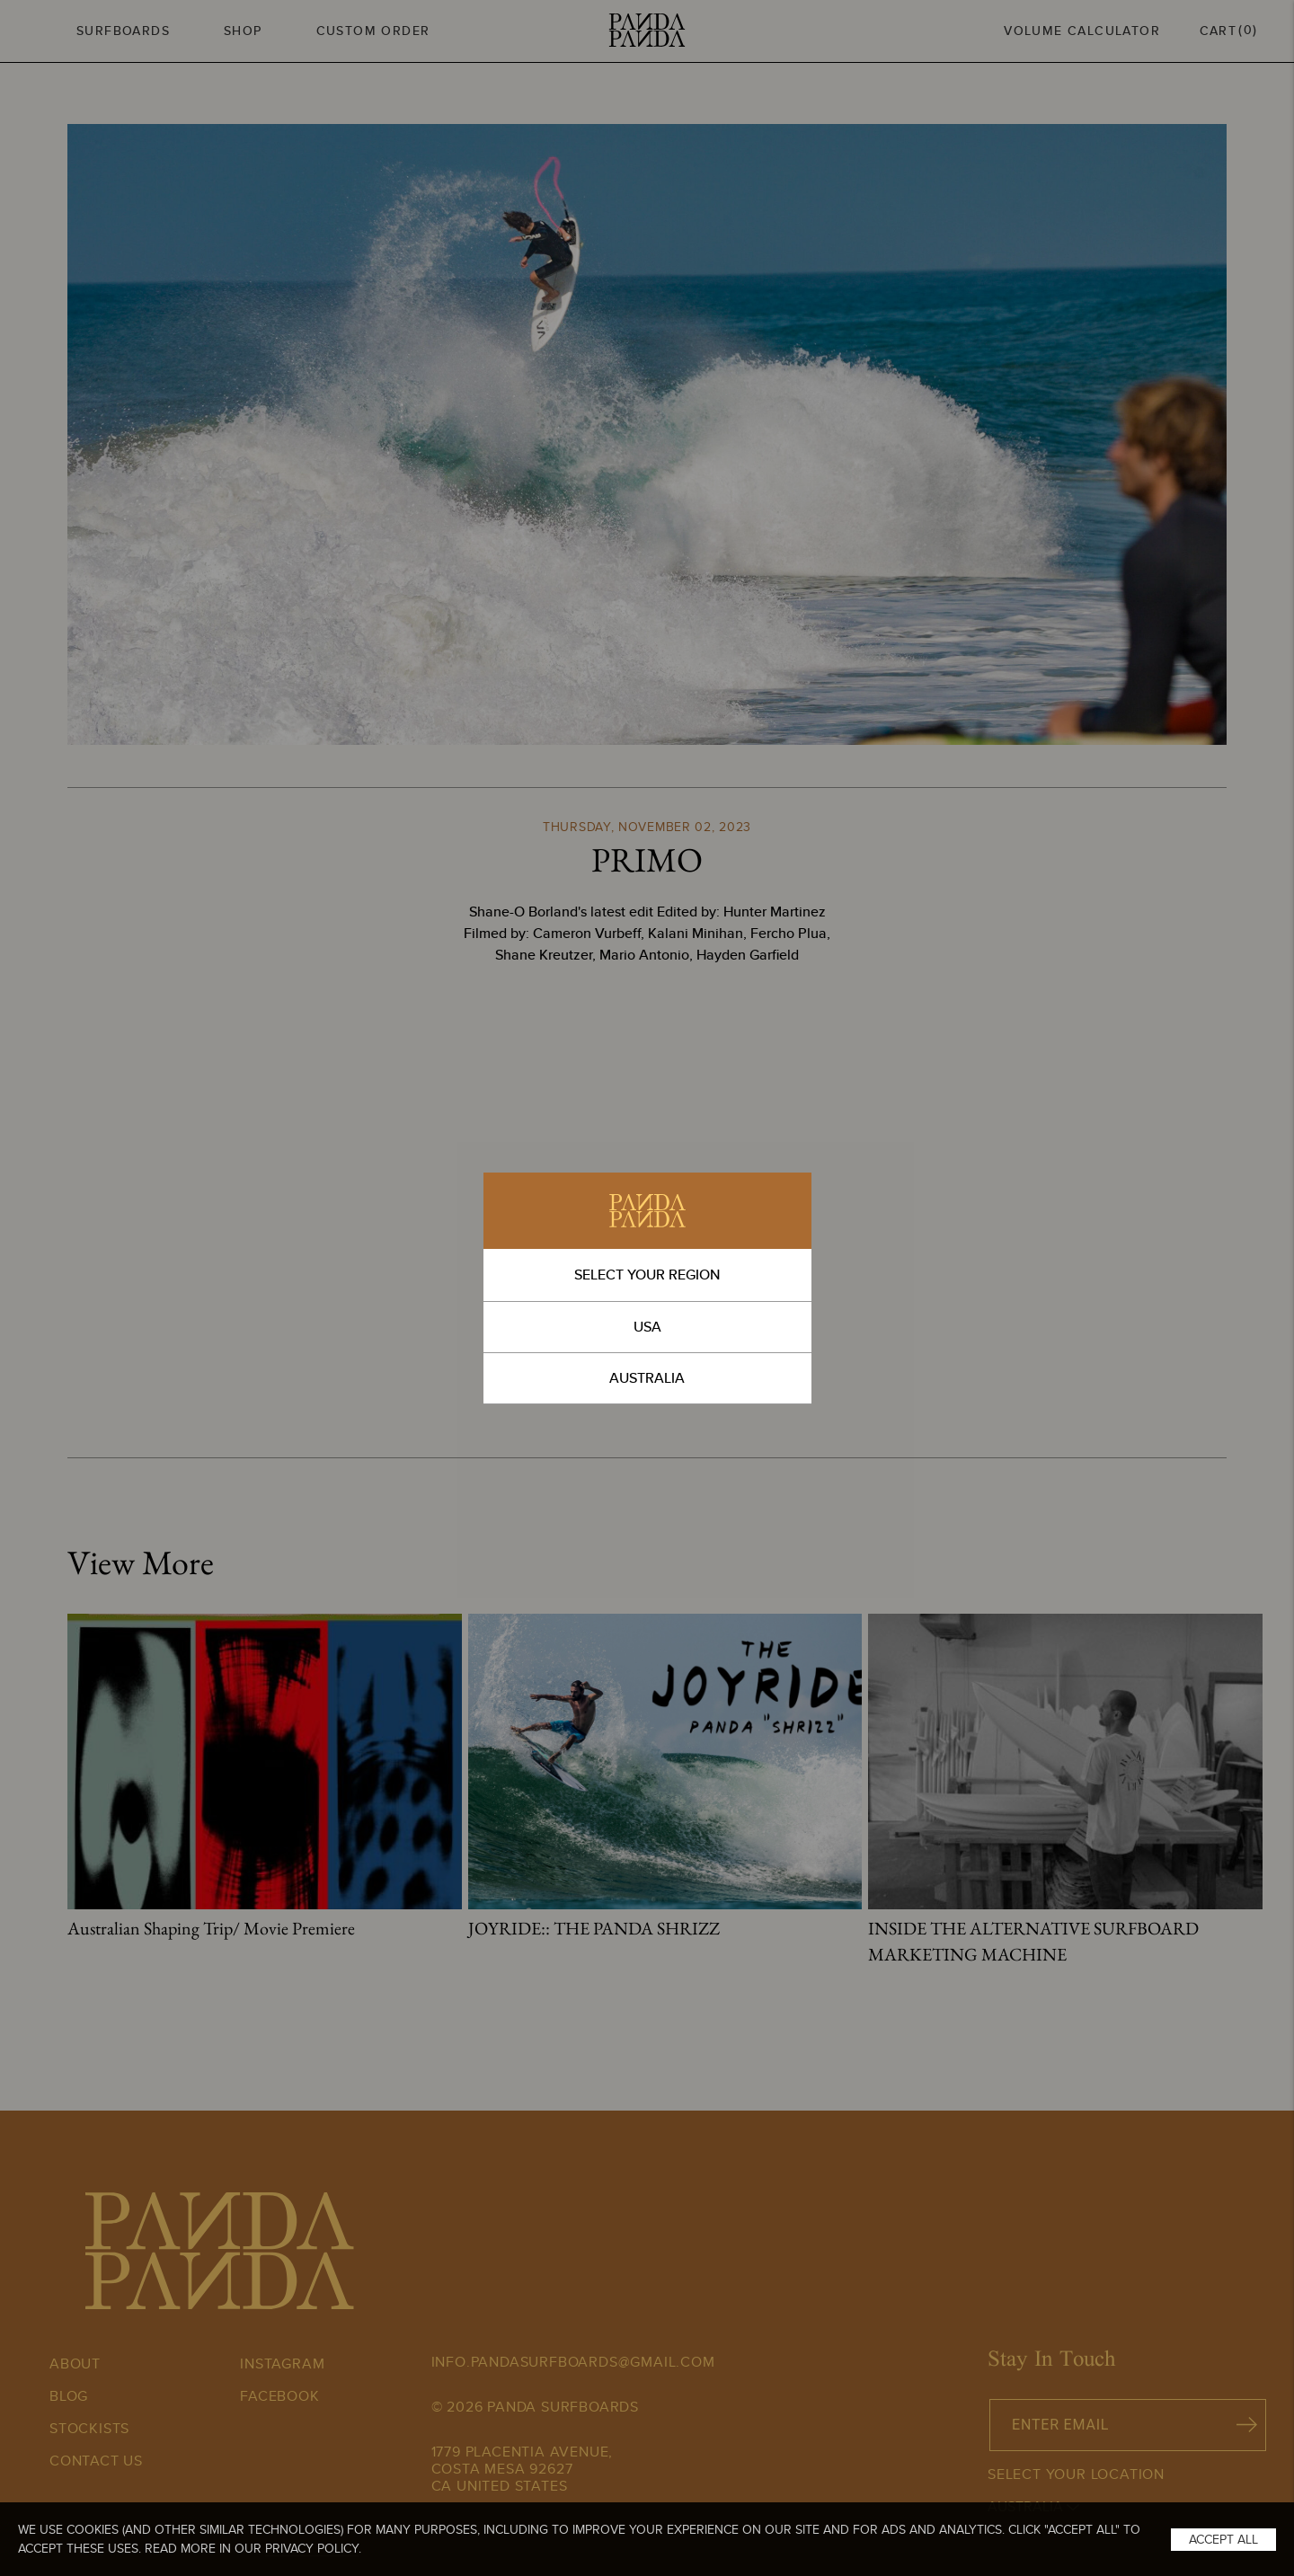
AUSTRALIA (647, 1378)
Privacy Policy (312, 2548)
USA (647, 1326)
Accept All (1223, 2539)
